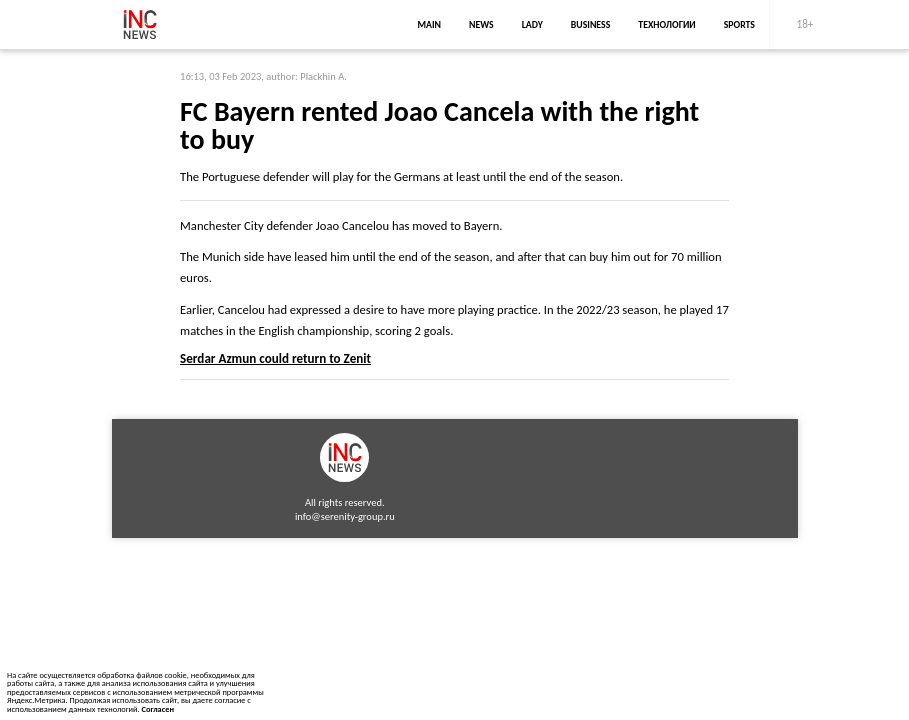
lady (532, 25)
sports (739, 25)
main (429, 25)
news (481, 25)
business (591, 25)
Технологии (666, 25)
